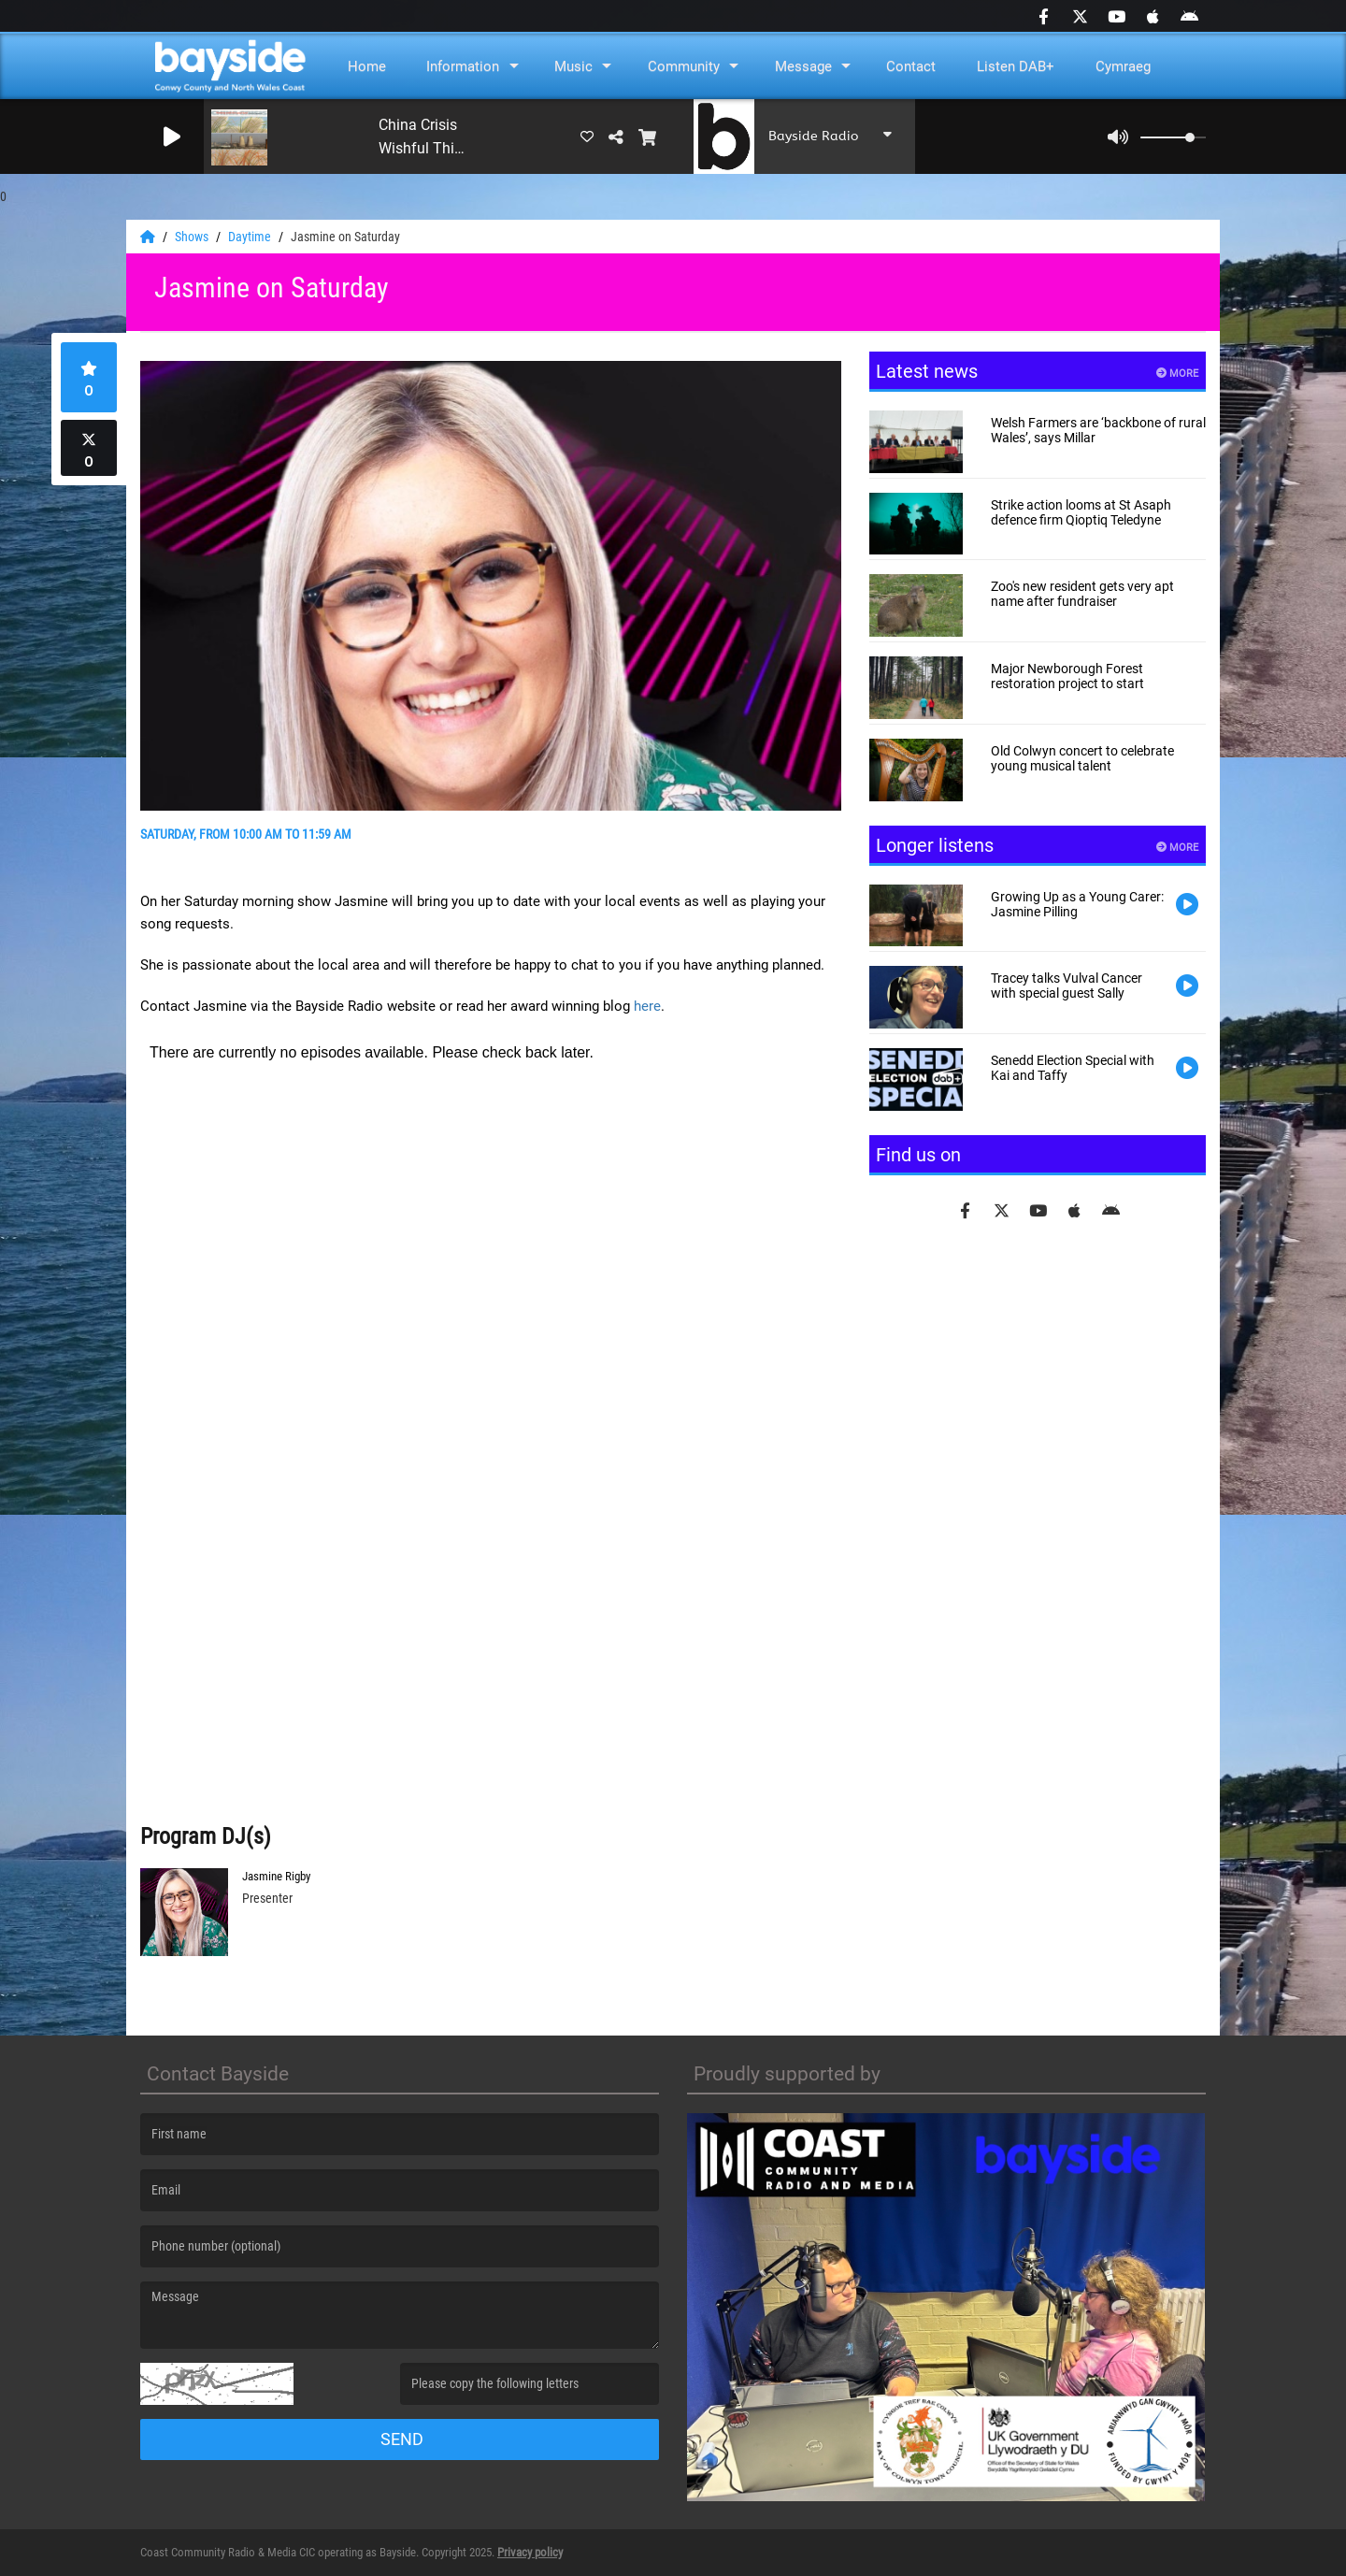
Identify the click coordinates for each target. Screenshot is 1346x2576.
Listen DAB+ (1015, 66)
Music (573, 66)
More (1177, 373)
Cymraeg (1123, 66)
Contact (911, 66)
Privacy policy (530, 2552)
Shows (193, 236)
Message (803, 66)
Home (367, 66)
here (647, 1006)
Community (684, 66)
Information (462, 66)
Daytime (251, 236)
